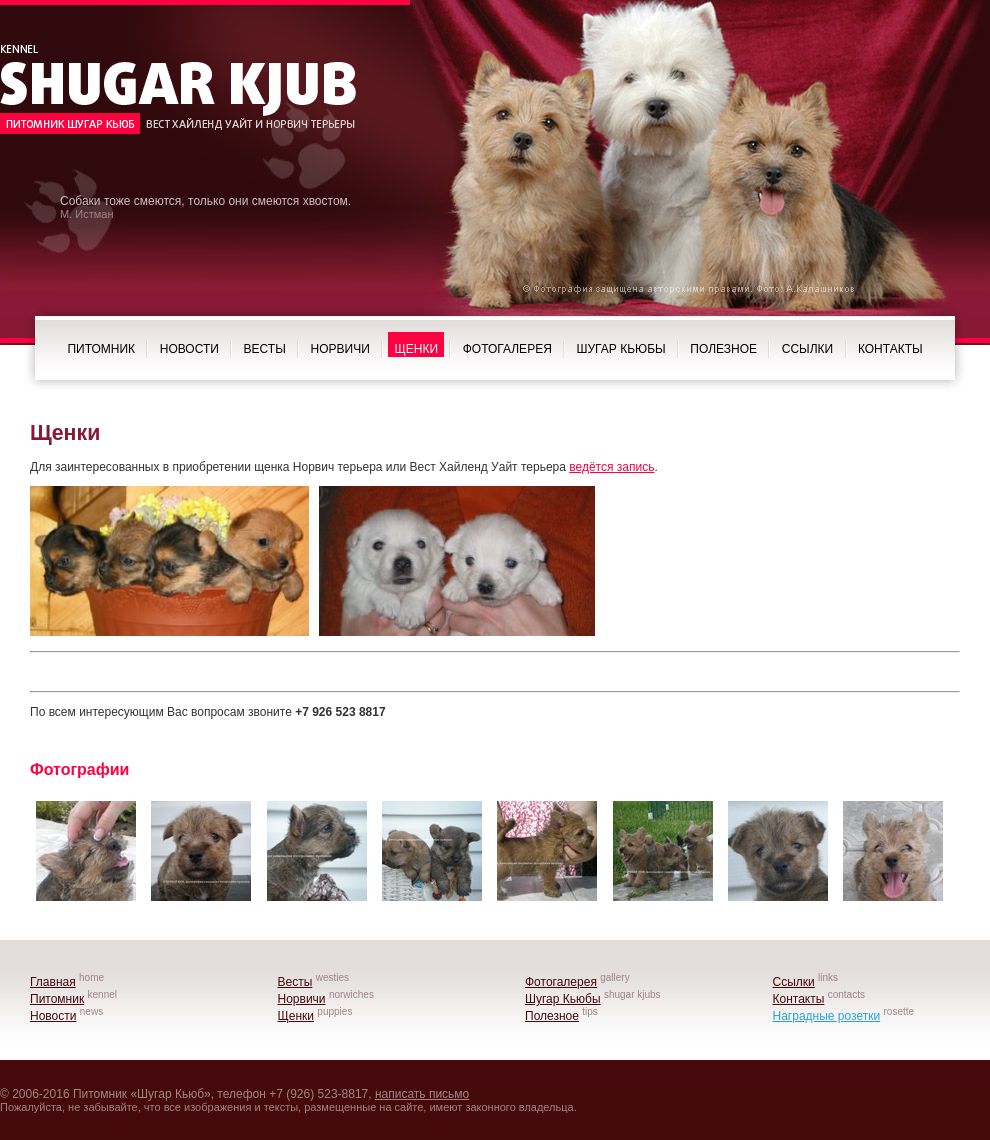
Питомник (101, 349)
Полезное (723, 349)
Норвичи (340, 349)
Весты (265, 349)
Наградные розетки (827, 1016)
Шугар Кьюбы (621, 349)
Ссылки (807, 349)
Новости (189, 349)
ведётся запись (611, 467)
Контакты (890, 349)
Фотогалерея (507, 349)
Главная (53, 982)
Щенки (416, 349)
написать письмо (422, 1094)
